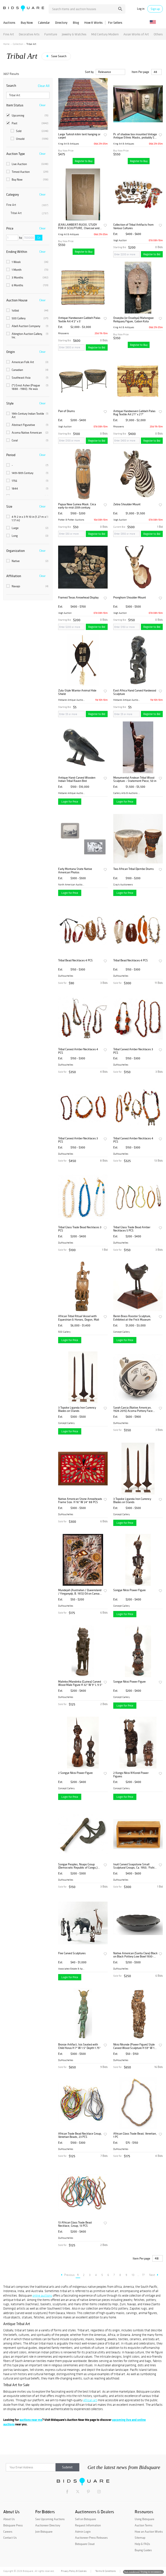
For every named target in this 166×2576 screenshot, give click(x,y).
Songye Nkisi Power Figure (129, 1590)
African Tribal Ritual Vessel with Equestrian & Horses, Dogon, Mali (78, 1318)
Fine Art (8, 34)
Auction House (16, 300)
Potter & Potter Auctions (71, 519)
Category (12, 194)
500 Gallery (27, 318)
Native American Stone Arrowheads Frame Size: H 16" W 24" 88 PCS (80, 1500)
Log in (140, 8)
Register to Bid (151, 254)
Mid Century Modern (105, 34)
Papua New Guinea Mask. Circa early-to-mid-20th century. (77, 506)
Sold (29, 131)
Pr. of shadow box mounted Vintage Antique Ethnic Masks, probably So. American (135, 136)
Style (10, 403)
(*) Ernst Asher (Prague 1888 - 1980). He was (27, 387)
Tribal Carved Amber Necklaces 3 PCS (133, 1051)
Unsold (29, 138)
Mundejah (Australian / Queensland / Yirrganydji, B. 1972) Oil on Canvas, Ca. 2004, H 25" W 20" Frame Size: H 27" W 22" (80, 1592)
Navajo (27, 586)
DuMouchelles (65, 975)
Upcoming (27, 115)
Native (27, 561)
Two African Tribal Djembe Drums (133, 869)
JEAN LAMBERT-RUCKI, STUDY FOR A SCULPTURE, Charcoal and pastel (78, 226)
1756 (27, 480)
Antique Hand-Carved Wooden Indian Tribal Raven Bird (76, 779)
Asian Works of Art (136, 34)
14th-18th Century (27, 473)
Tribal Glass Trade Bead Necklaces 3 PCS (79, 1229)
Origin (10, 352)
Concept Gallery (121, 1331)
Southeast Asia (27, 377)
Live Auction (27, 164)
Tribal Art (29, 213)
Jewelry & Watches (74, 34)
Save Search (58, 56)
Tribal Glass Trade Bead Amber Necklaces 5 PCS (131, 1229)
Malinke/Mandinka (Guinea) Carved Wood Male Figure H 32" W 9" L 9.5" (80, 1683)
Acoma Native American (27, 432)
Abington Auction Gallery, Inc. (27, 335)
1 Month (27, 269)
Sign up (155, 9)
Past (27, 123)
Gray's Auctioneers (123, 884)
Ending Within (16, 251)
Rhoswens (63, 333)
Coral (27, 440)
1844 (27, 488)
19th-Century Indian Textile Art (27, 415)
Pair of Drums (66, 411)
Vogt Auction (120, 240)
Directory (61, 22)
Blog (76, 22)
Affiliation (13, 576)
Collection (18, 44)
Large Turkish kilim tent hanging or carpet (79, 136)
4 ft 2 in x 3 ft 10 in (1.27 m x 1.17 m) (27, 518)
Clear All (43, 85)
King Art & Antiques (68, 143)
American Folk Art (27, 362)
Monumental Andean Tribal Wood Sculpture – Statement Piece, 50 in (134, 779)
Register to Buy (84, 161)
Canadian (27, 370)
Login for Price (69, 801)
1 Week (27, 262)
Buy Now (27, 22)
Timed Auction (27, 171)
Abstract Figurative (27, 425)
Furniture (50, 34)
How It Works (93, 22)
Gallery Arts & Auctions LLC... (126, 793)
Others (158, 34)
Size (9, 506)
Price (9, 228)
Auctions (9, 22)
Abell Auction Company (27, 326)
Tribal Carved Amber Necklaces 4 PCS (78, 1051)
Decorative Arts (29, 34)
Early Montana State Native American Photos (75, 870)
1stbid (27, 310)
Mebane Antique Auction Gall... (71, 699)
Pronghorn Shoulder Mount (129, 597)
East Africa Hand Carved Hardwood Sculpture (134, 692)
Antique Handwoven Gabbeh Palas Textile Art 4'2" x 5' (79, 319)
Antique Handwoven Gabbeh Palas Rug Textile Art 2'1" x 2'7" (134, 412)
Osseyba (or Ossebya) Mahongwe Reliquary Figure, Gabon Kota (133, 319)
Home (6, 44)
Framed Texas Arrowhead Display (78, 597)
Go (38, 237)
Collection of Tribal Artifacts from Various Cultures (133, 226)
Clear (42, 105)
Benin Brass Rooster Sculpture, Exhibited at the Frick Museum (132, 1318)
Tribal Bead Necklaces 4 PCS (75, 960)
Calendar (44, 22)
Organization (15, 550)
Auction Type (15, 153)
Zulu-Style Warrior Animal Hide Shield (77, 692)
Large (27, 528)
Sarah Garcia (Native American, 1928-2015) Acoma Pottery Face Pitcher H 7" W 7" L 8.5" (133, 1409)
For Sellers (115, 22)
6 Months (27, 285)
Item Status (14, 105)
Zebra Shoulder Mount (126, 504)
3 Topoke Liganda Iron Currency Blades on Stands (77, 1409)
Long (27, 535)
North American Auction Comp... (71, 884)
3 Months (27, 277)
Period (10, 455)
